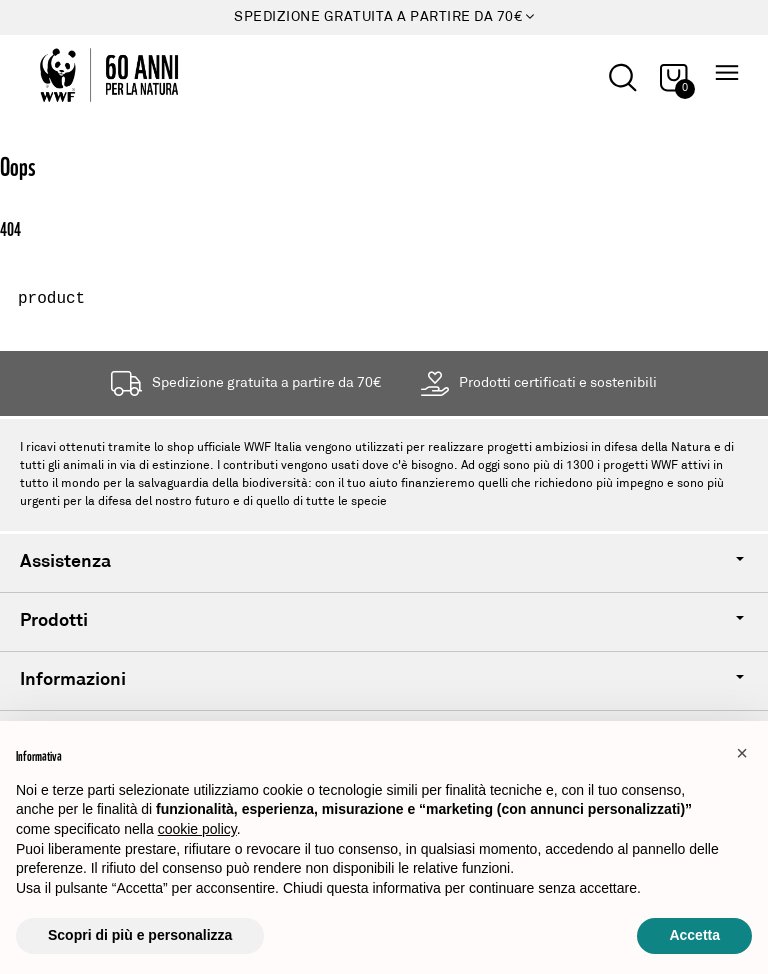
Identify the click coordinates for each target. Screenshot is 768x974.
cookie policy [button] (197, 829)
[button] (742, 753)
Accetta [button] (694, 935)
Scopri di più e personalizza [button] (140, 935)
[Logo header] (97, 75)
